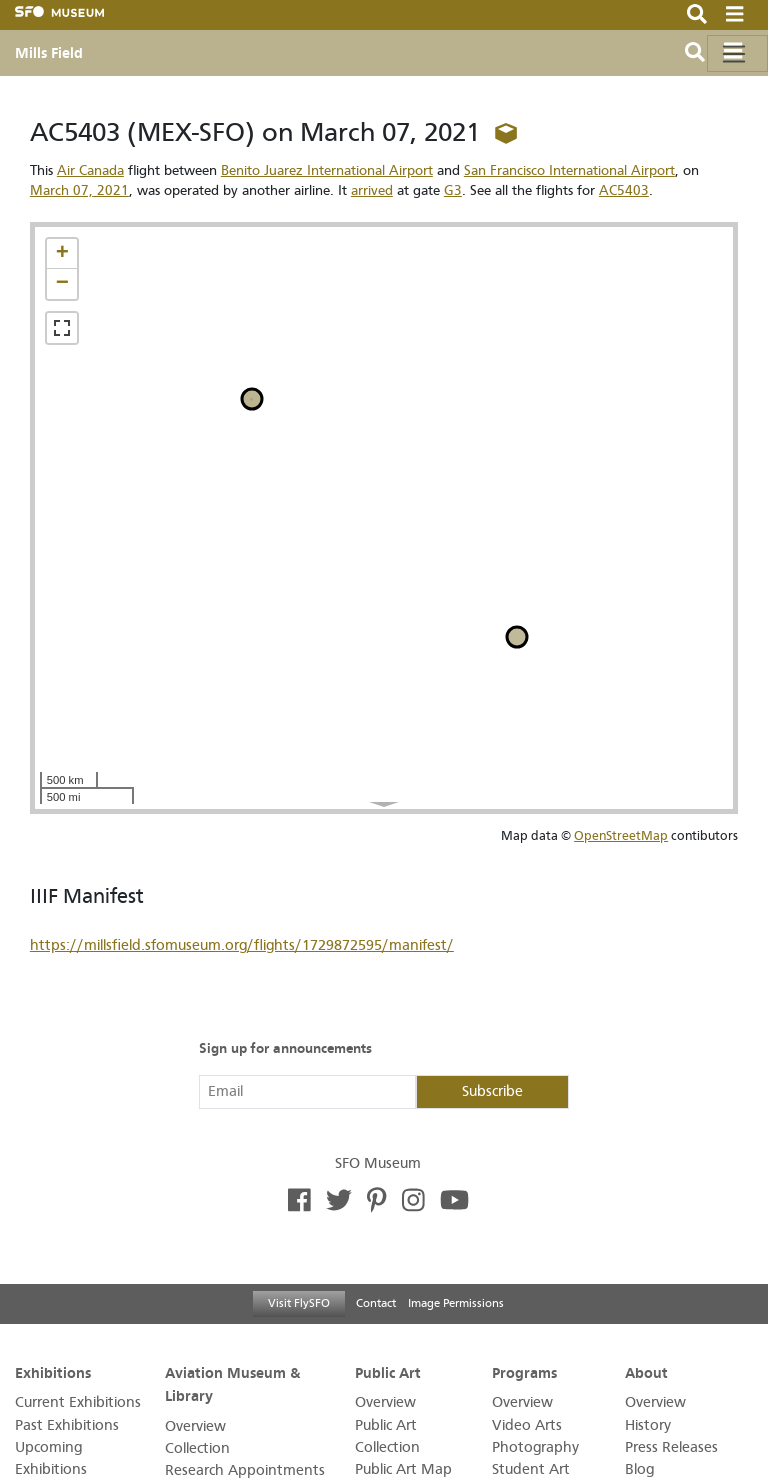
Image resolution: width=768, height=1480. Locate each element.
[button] (62, 254)
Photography (535, 1447)
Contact (376, 1303)
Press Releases (671, 1447)
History (648, 1425)
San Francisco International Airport (569, 170)
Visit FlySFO (299, 1303)
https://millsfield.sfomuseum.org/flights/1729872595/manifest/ (242, 945)
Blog (639, 1469)
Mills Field (49, 53)
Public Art (388, 1372)
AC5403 (624, 190)
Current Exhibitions (78, 1402)
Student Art (531, 1469)
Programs (524, 1372)
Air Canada (90, 170)
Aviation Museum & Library (232, 1383)
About (646, 1372)
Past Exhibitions (67, 1425)
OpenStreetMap (621, 835)
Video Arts (527, 1425)
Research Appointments (245, 1470)
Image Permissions (456, 1303)
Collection (197, 1448)
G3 (453, 190)
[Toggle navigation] (737, 53)
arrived (372, 190)
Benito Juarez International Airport (327, 170)
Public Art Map (403, 1469)
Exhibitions (53, 1372)
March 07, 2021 (79, 190)
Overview (195, 1426)
